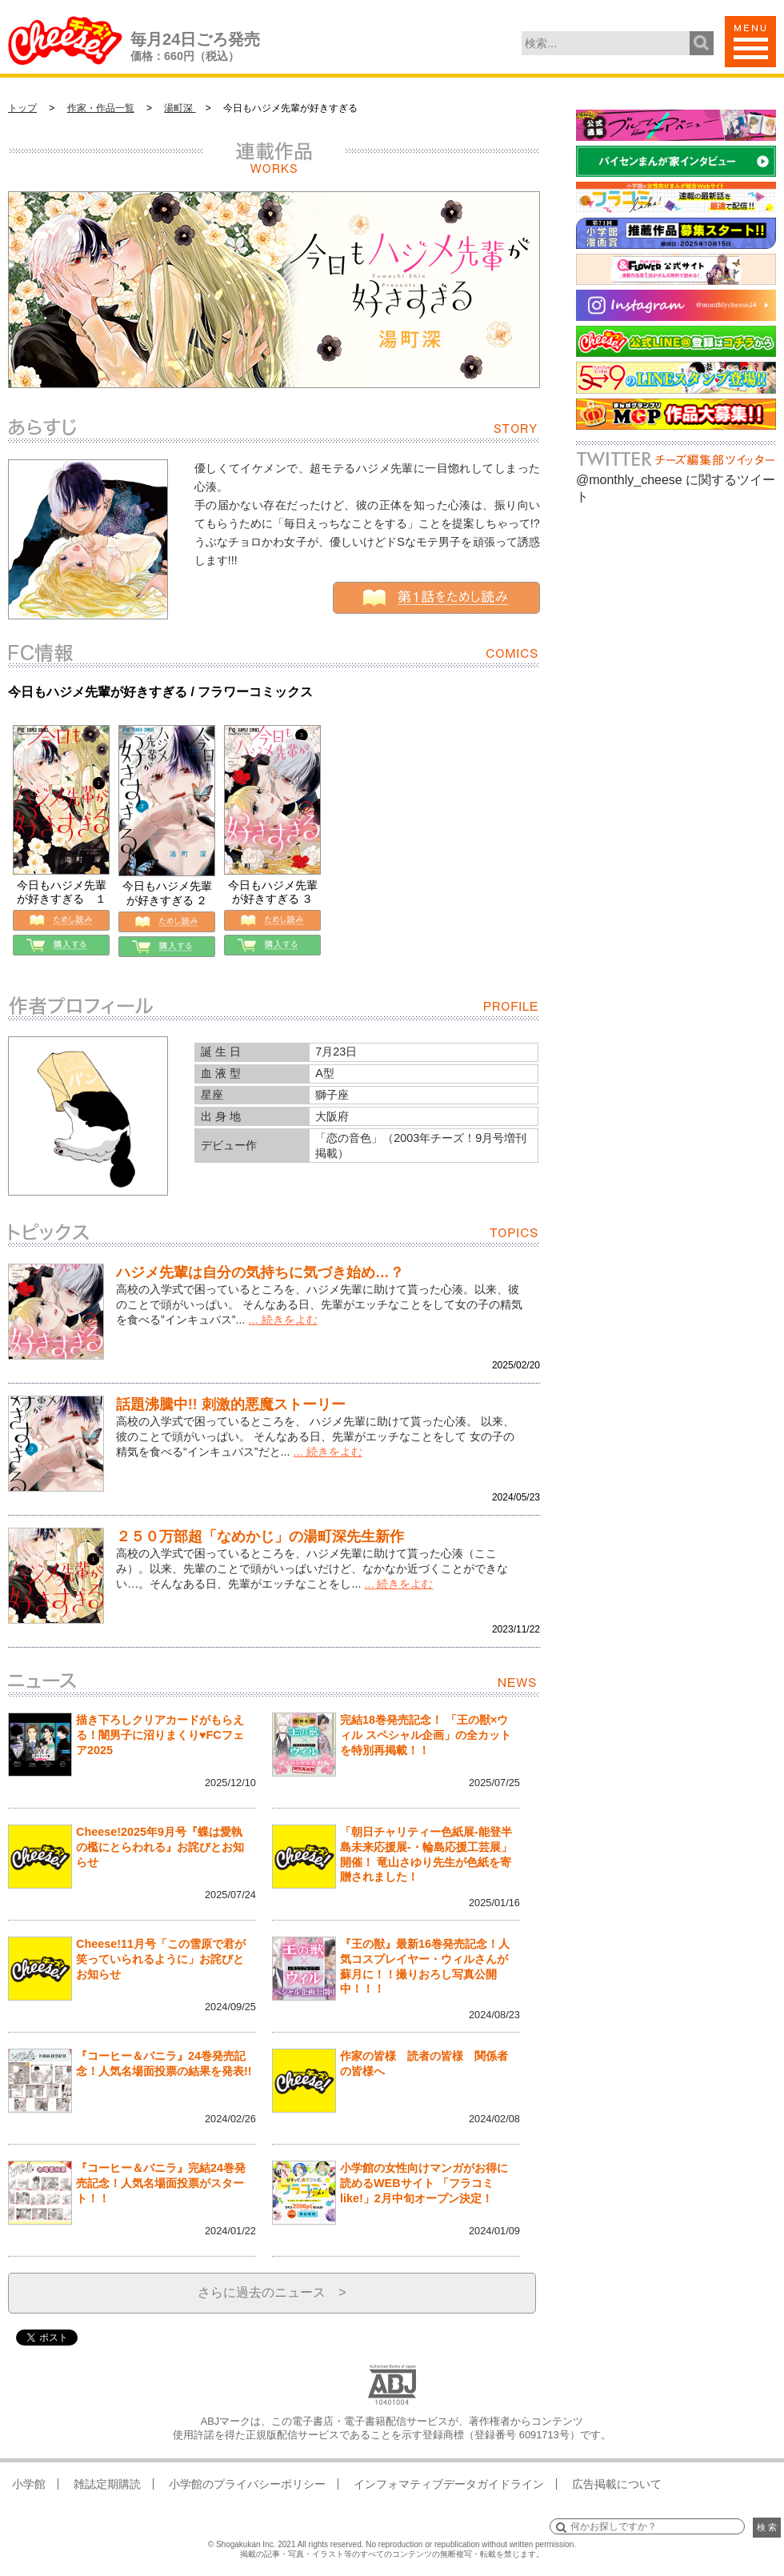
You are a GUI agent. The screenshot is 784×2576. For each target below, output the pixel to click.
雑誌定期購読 (107, 2484)
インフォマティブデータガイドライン (449, 2484)
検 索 (767, 2527)
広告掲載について (617, 2484)
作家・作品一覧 (100, 108)
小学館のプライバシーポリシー (247, 2484)
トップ (22, 108)
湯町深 (179, 108)
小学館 (29, 2484)
